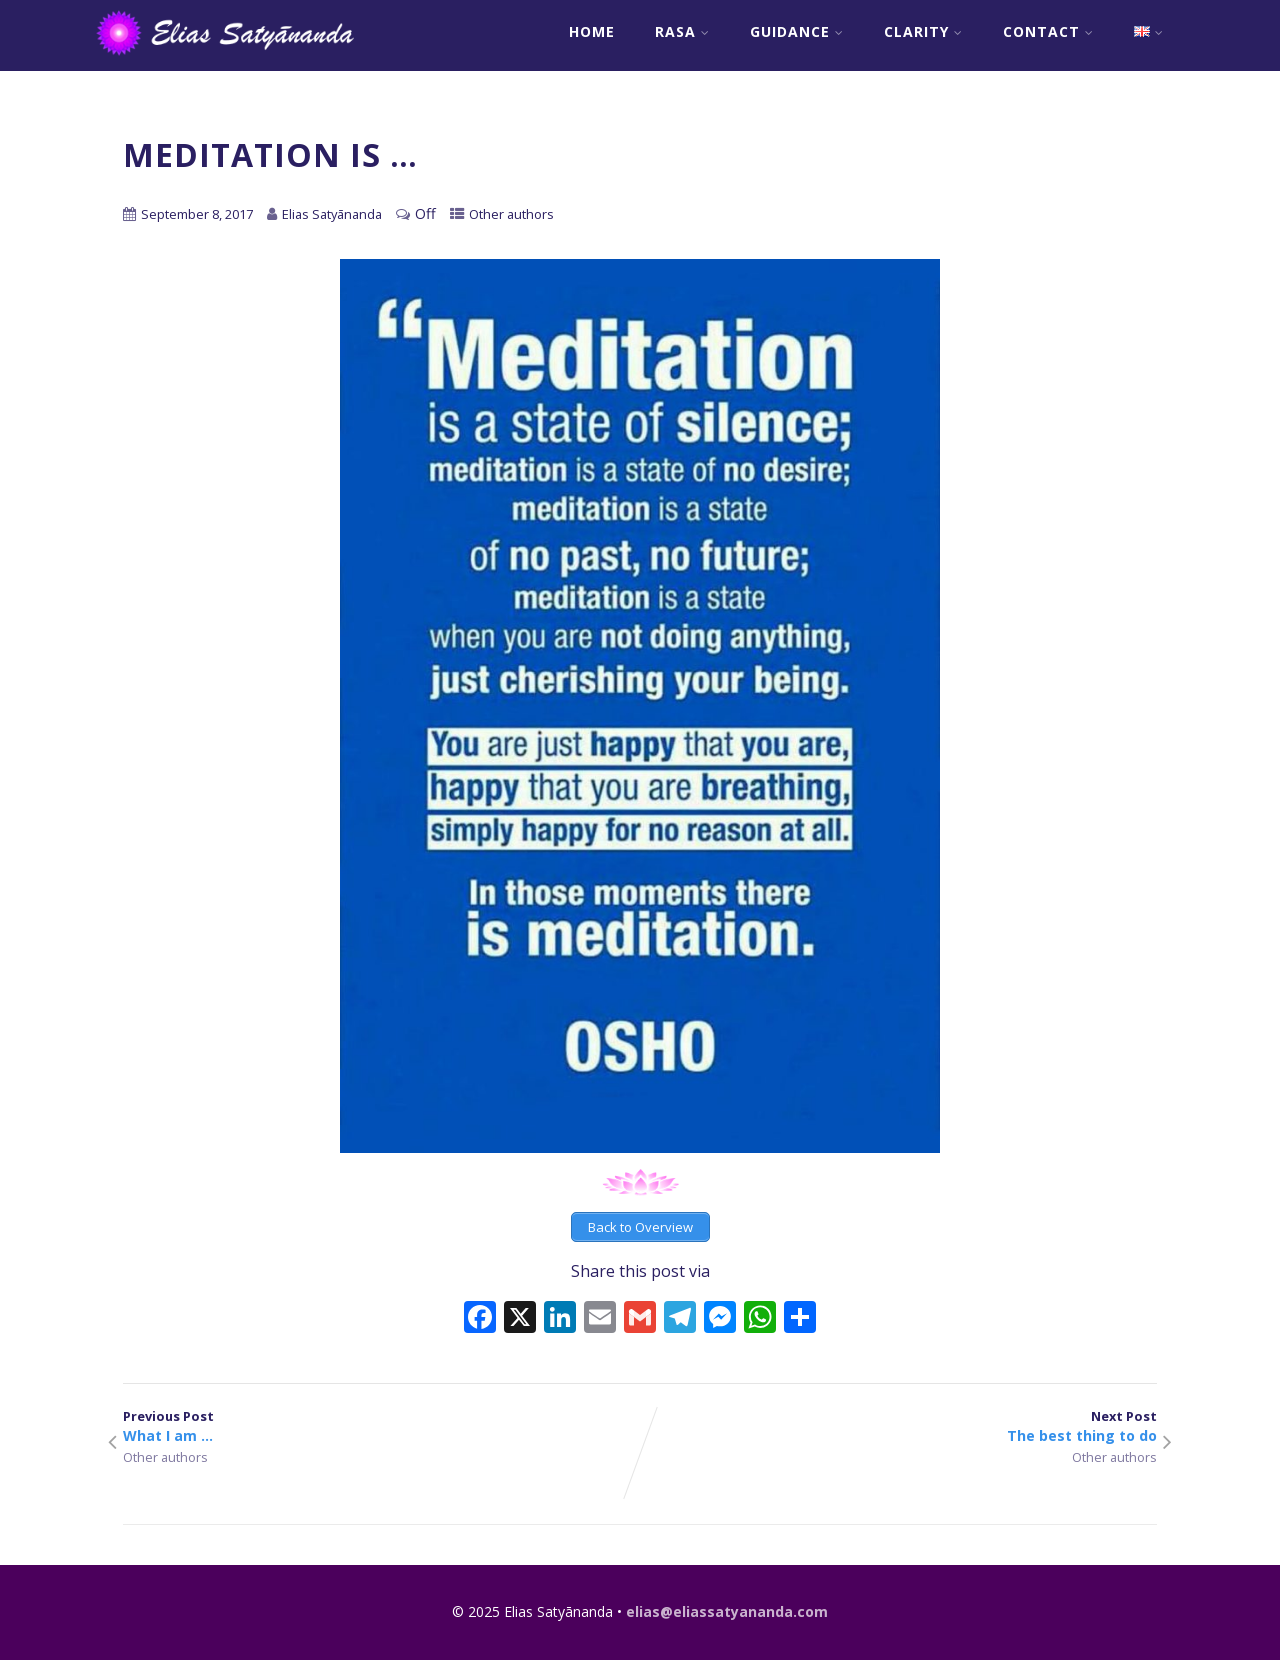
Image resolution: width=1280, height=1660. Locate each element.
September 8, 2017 (197, 214)
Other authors (511, 214)
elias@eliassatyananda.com (727, 1611)
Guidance (797, 31)
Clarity (923, 31)
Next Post (898, 1426)
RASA (682, 31)
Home (592, 31)
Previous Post (381, 1426)
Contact (1048, 31)
